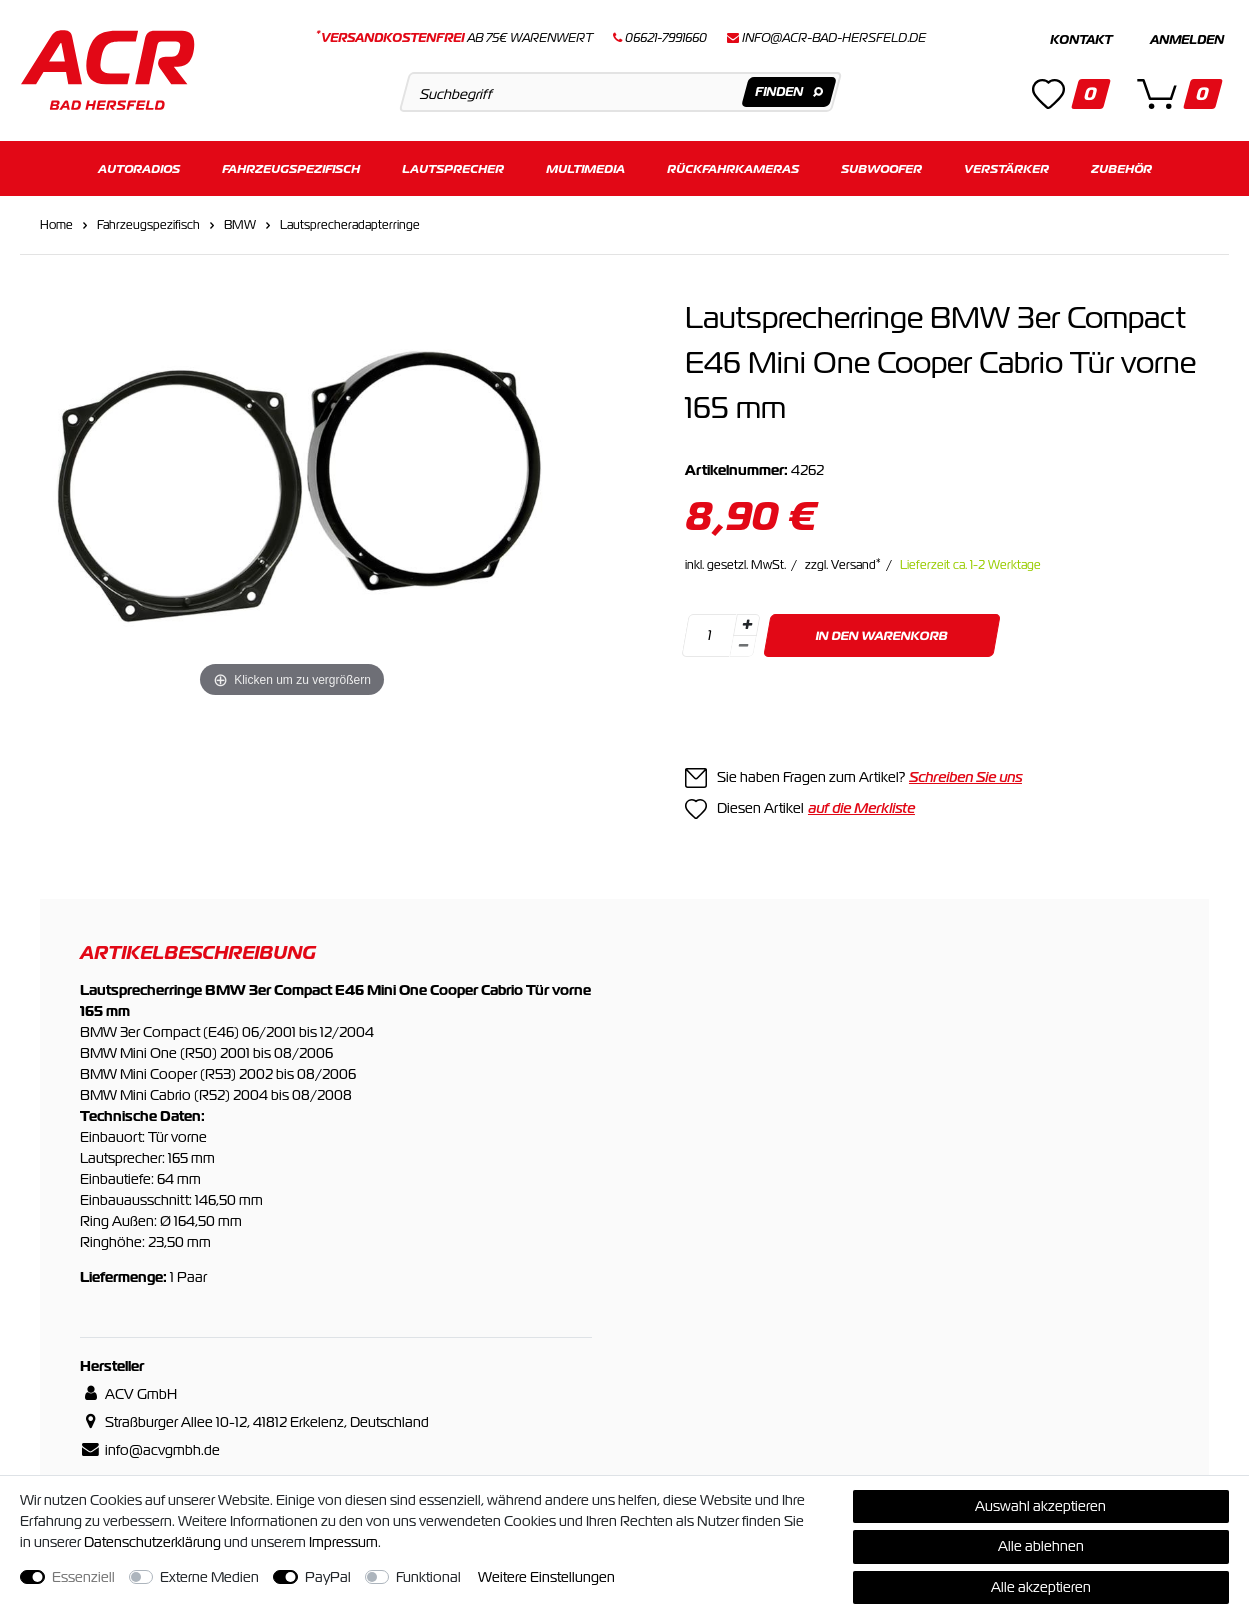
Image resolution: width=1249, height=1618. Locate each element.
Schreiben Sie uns (965, 776)
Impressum (343, 1542)
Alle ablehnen (1041, 1546)
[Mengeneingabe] (709, 634)
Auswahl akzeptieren (1040, 1506)
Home (56, 224)
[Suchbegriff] (621, 92)
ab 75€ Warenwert (454, 38)
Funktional (428, 1577)
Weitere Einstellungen (546, 1577)
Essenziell (83, 1577)
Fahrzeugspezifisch (291, 167)
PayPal (328, 1577)
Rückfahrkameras (733, 167)
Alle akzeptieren (1041, 1587)
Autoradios (139, 167)
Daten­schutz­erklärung (152, 1542)
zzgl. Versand (843, 564)
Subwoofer (881, 167)
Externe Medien (209, 1577)
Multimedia (585, 167)
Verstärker (1006, 167)
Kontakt (1081, 40)
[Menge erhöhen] (747, 624)
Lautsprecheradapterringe (350, 224)
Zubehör (1121, 167)
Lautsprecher (453, 167)
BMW (240, 224)
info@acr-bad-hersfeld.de (834, 38)
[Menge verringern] (743, 645)
